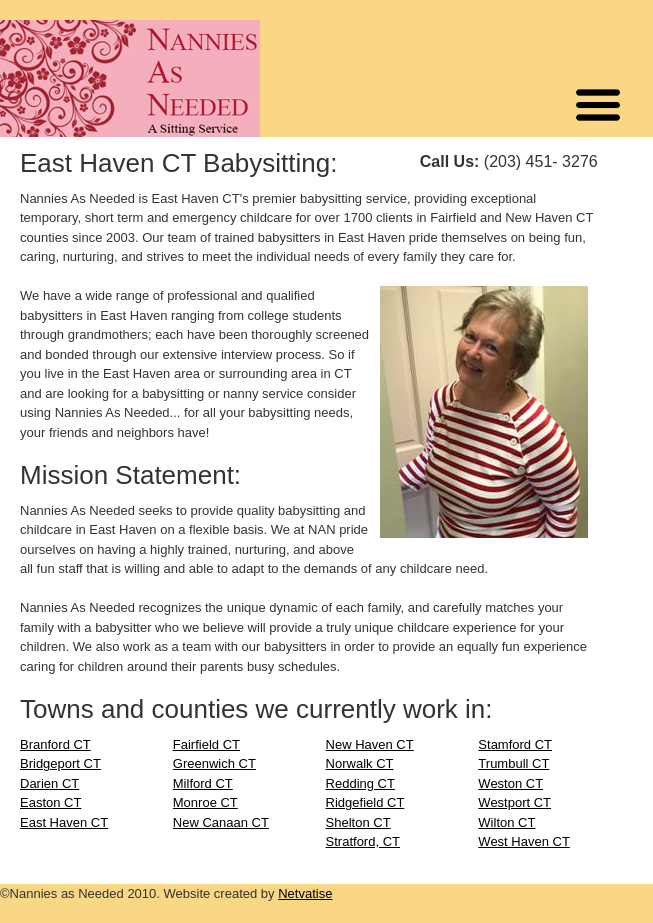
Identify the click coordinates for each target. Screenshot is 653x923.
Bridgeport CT (60, 763)
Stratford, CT (363, 841)
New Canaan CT (221, 822)
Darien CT (49, 783)
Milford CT (203, 783)
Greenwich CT (214, 763)
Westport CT (514, 802)
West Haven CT (524, 841)
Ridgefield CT (365, 802)
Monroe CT (205, 802)
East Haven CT (64, 822)
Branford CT (55, 744)
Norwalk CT (360, 763)
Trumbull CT (513, 763)
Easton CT (50, 802)
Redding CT (360, 783)
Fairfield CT (206, 744)
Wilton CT (506, 822)
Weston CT (510, 783)
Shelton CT (358, 822)
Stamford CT (515, 744)
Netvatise (305, 893)
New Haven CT (370, 744)
